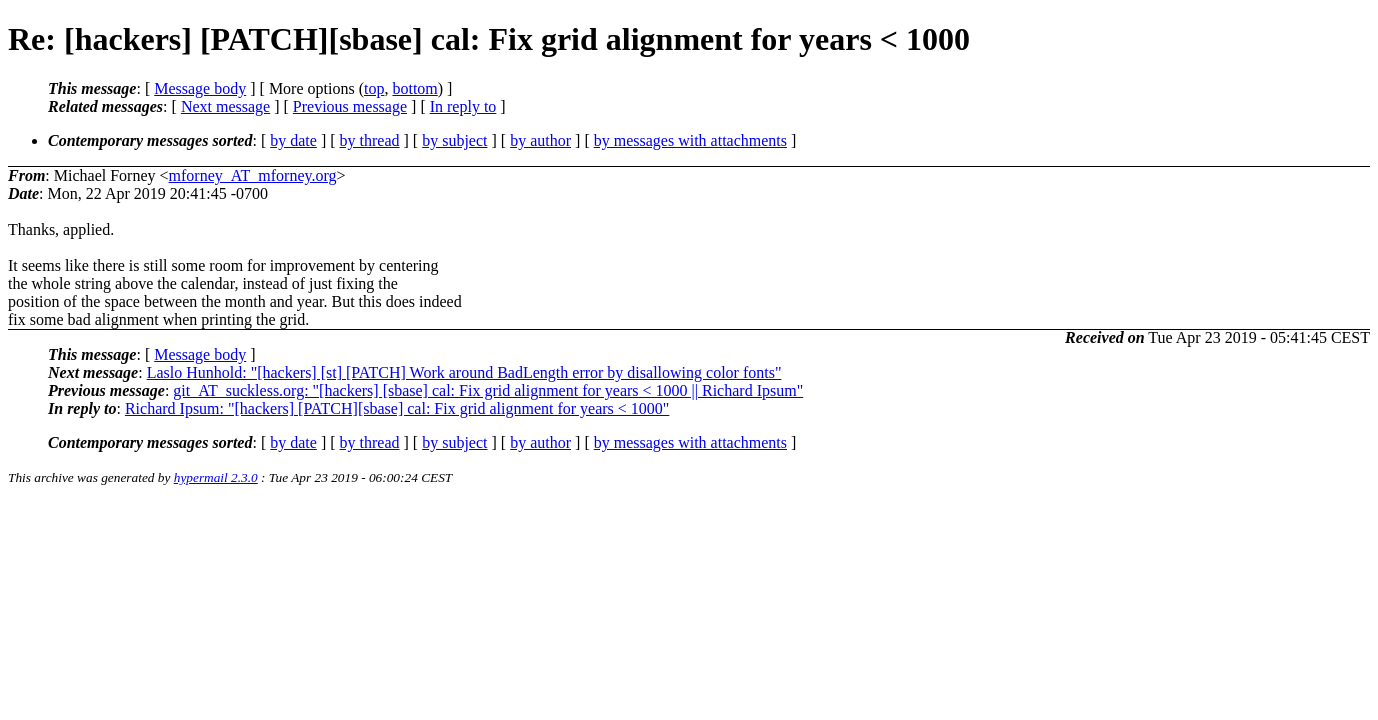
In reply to (463, 106)
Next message (225, 106)
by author (540, 140)
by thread (370, 140)
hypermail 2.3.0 (216, 477)
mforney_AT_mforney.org (253, 175)
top (374, 88)
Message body (200, 88)
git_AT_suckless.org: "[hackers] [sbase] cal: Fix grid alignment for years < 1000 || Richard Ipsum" (488, 390)
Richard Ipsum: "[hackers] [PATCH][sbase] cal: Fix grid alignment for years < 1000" (397, 408)
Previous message (350, 106)
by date (293, 140)
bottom (414, 88)
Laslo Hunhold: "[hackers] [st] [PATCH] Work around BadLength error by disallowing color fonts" (464, 372)
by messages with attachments (690, 140)
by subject (454, 140)
